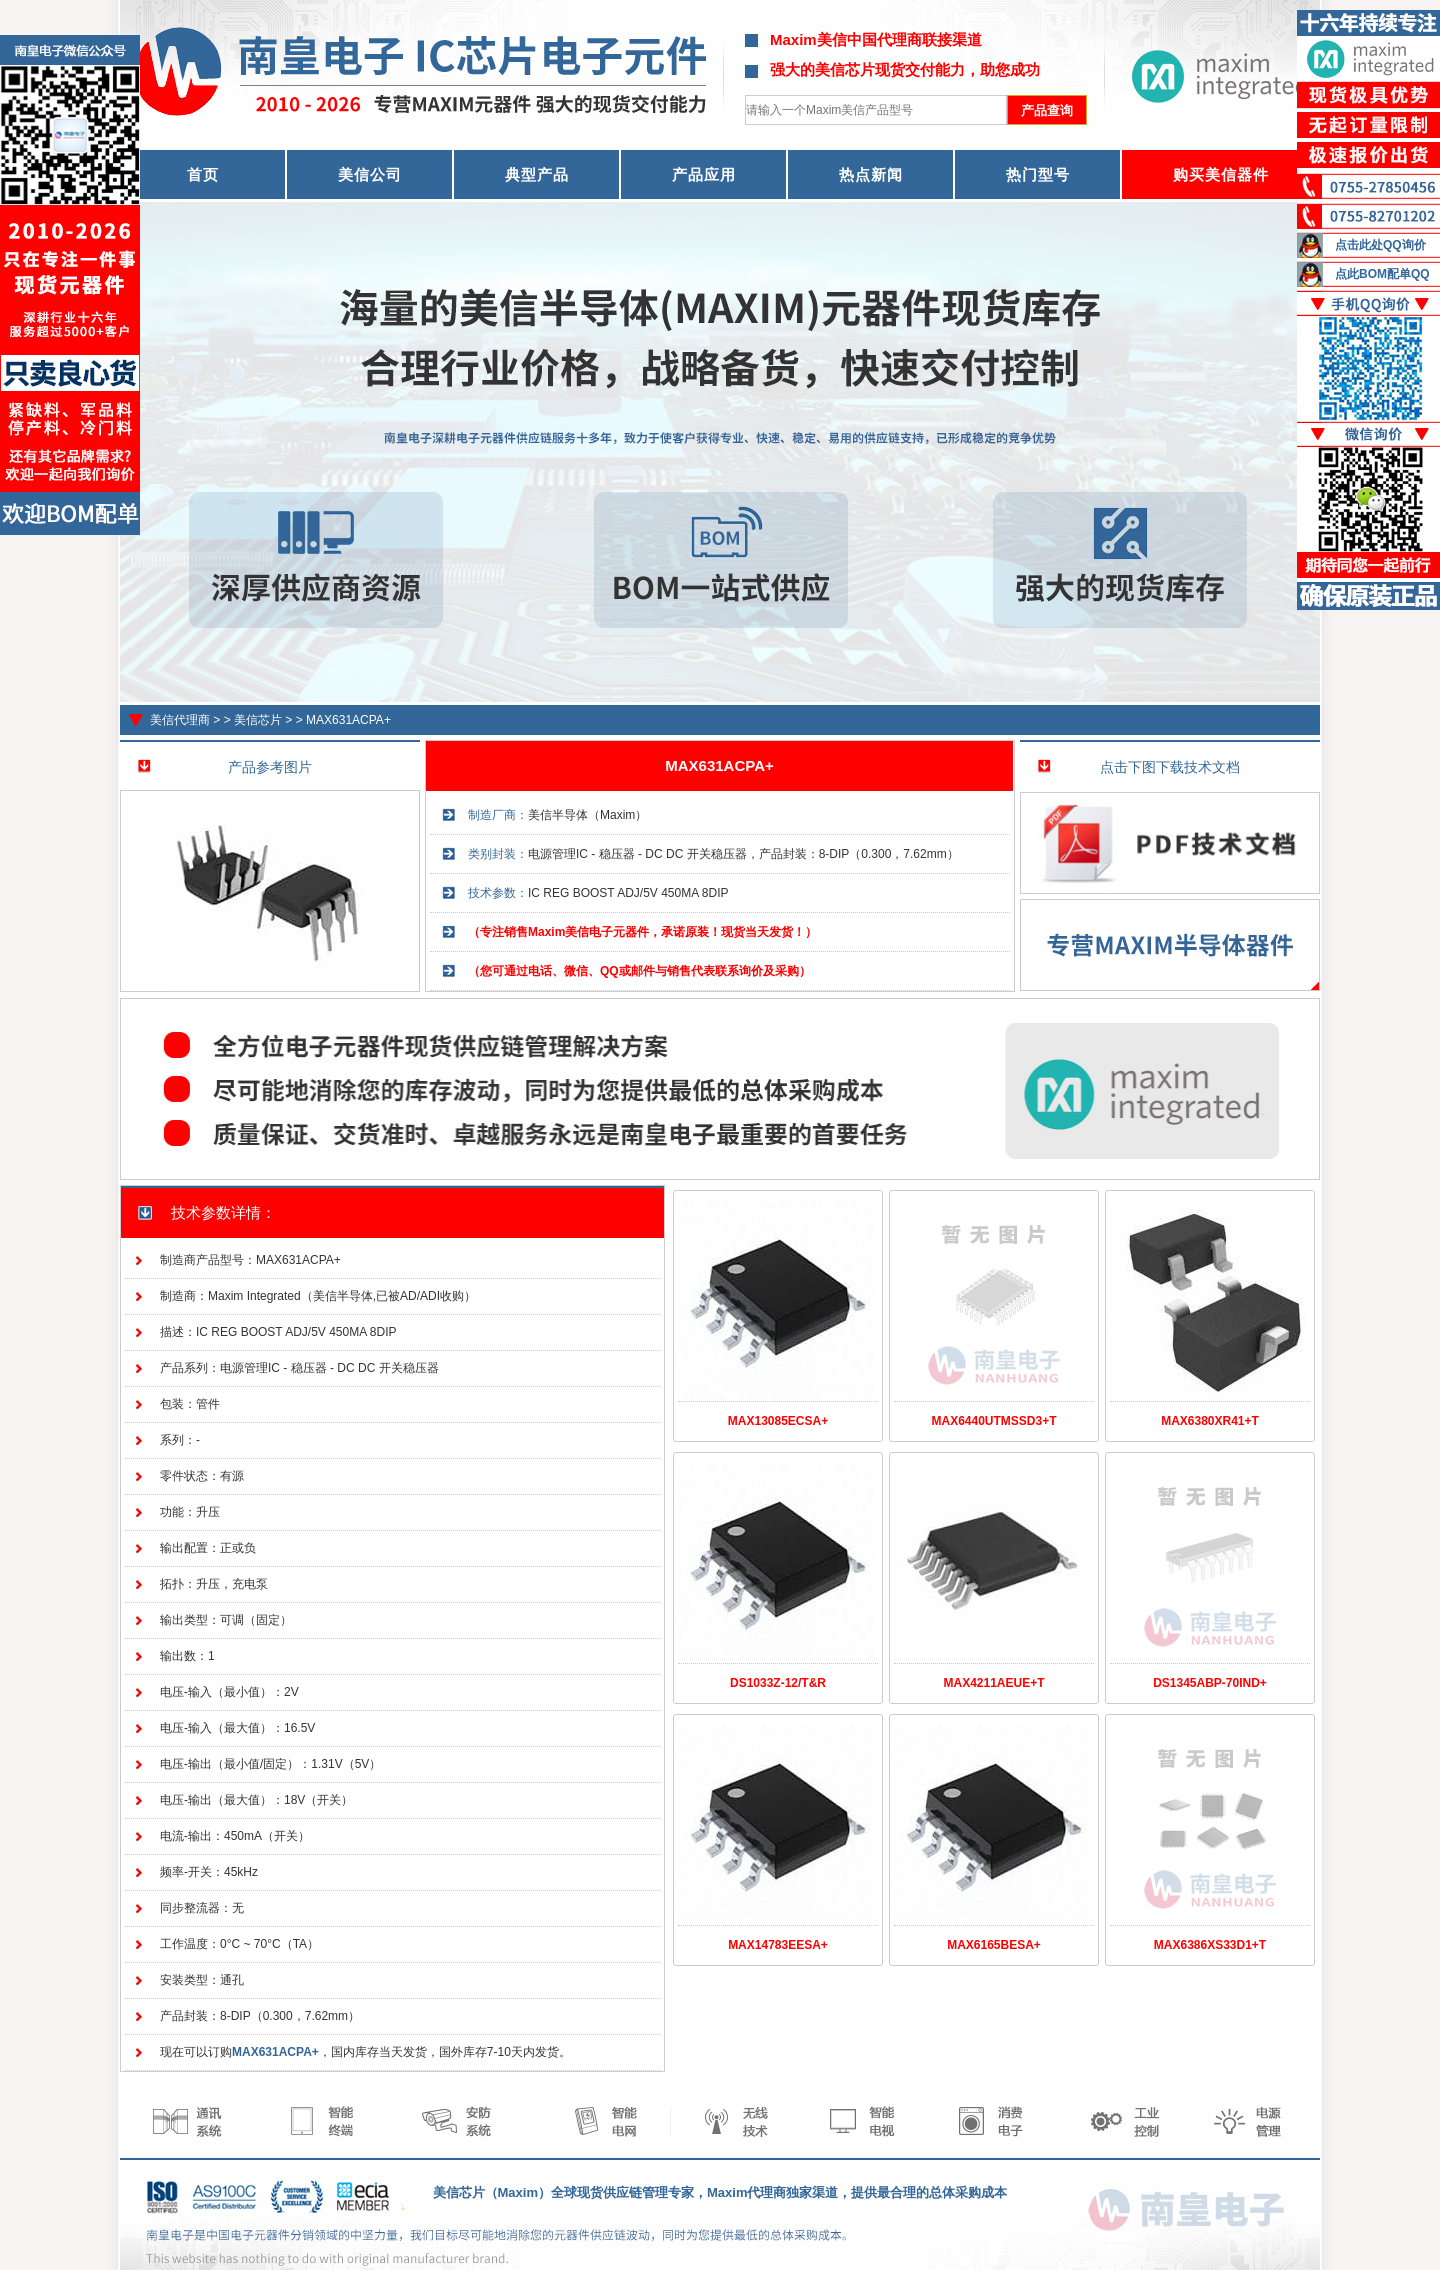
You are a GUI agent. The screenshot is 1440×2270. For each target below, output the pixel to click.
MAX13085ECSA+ (778, 1421)
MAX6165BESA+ (994, 1945)
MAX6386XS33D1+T (1210, 1945)
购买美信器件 (1221, 174)
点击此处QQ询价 (1380, 245)
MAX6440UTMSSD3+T (993, 1421)
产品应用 (704, 174)
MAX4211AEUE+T (993, 1683)
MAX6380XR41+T (1210, 1421)
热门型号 (1038, 174)
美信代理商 (180, 720)
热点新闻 (871, 174)
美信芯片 (258, 720)
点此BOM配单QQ (1382, 274)
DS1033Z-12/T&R (778, 1683)
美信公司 (370, 174)
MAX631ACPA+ (348, 720)
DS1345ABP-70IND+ (1210, 1683)
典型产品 (537, 174)
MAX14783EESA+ (778, 1945)
